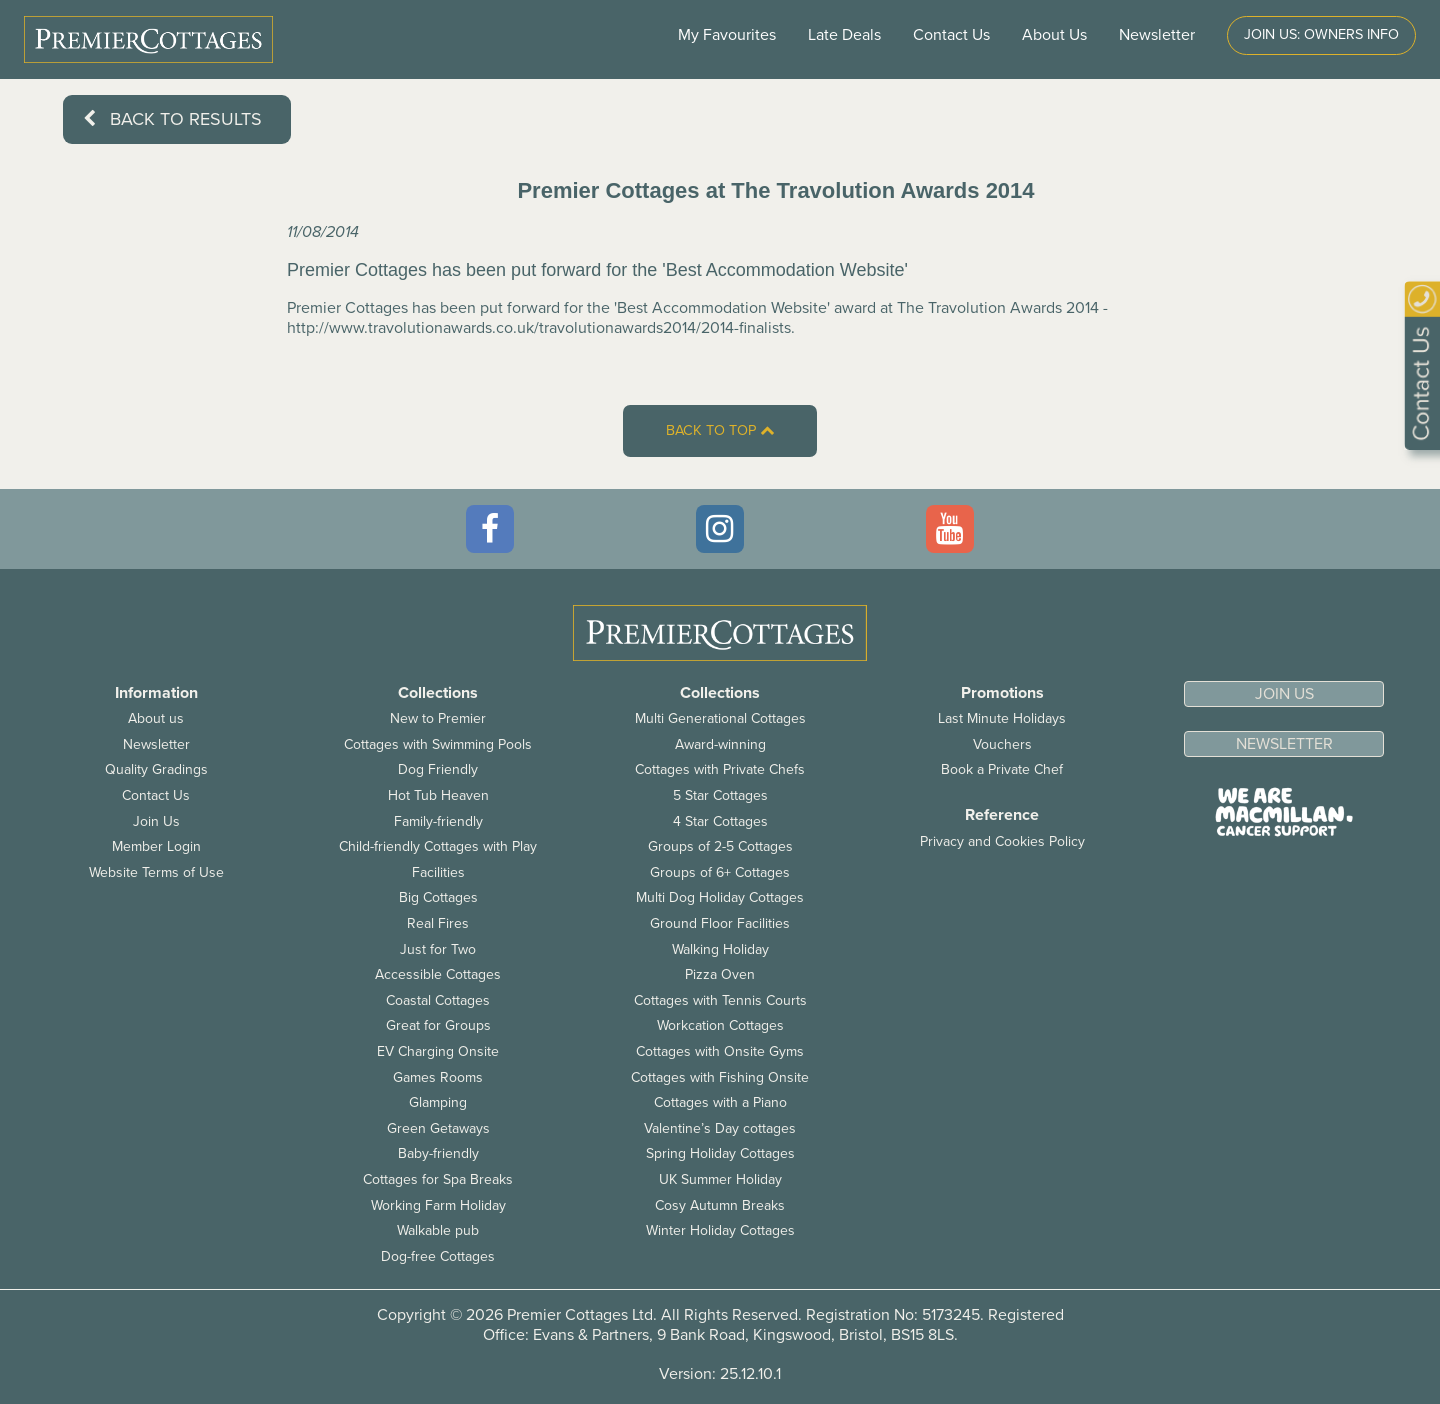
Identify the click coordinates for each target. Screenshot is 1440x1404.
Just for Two (438, 949)
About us (156, 718)
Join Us (156, 821)
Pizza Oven (720, 974)
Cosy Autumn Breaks (720, 1205)
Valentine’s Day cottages (720, 1128)
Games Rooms (438, 1077)
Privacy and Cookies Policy (1002, 841)
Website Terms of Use (156, 872)
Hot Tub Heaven (438, 795)
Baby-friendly (438, 1153)
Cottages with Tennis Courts (720, 1000)
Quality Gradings (156, 769)
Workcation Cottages (720, 1025)
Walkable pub (438, 1230)
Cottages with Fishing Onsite (720, 1077)
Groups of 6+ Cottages (720, 872)
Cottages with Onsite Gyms (720, 1051)
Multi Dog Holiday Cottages (720, 897)
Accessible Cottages (438, 974)
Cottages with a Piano (720, 1102)
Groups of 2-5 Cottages (720, 846)
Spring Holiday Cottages (720, 1153)
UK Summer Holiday (720, 1179)
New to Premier (438, 718)
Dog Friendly (438, 769)
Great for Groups (438, 1025)
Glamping (438, 1102)
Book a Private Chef (1002, 769)
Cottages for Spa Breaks (438, 1179)
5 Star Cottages (720, 795)
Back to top (720, 430)
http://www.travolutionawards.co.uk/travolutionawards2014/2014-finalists (539, 328)
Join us (1284, 694)
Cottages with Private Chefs (720, 769)
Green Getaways (438, 1128)
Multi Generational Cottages (720, 718)
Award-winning (720, 744)
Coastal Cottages (438, 1000)
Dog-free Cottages (438, 1256)
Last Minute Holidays (1002, 718)
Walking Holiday (720, 949)
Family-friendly (438, 821)
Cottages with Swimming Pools (438, 744)
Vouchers (1002, 744)
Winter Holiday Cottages (720, 1230)
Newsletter (156, 744)
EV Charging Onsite (438, 1051)
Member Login (156, 846)
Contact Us (951, 35)
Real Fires (438, 923)
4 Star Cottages (720, 821)
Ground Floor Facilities (720, 923)
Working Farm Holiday (438, 1205)
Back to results (172, 119)
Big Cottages (438, 897)
